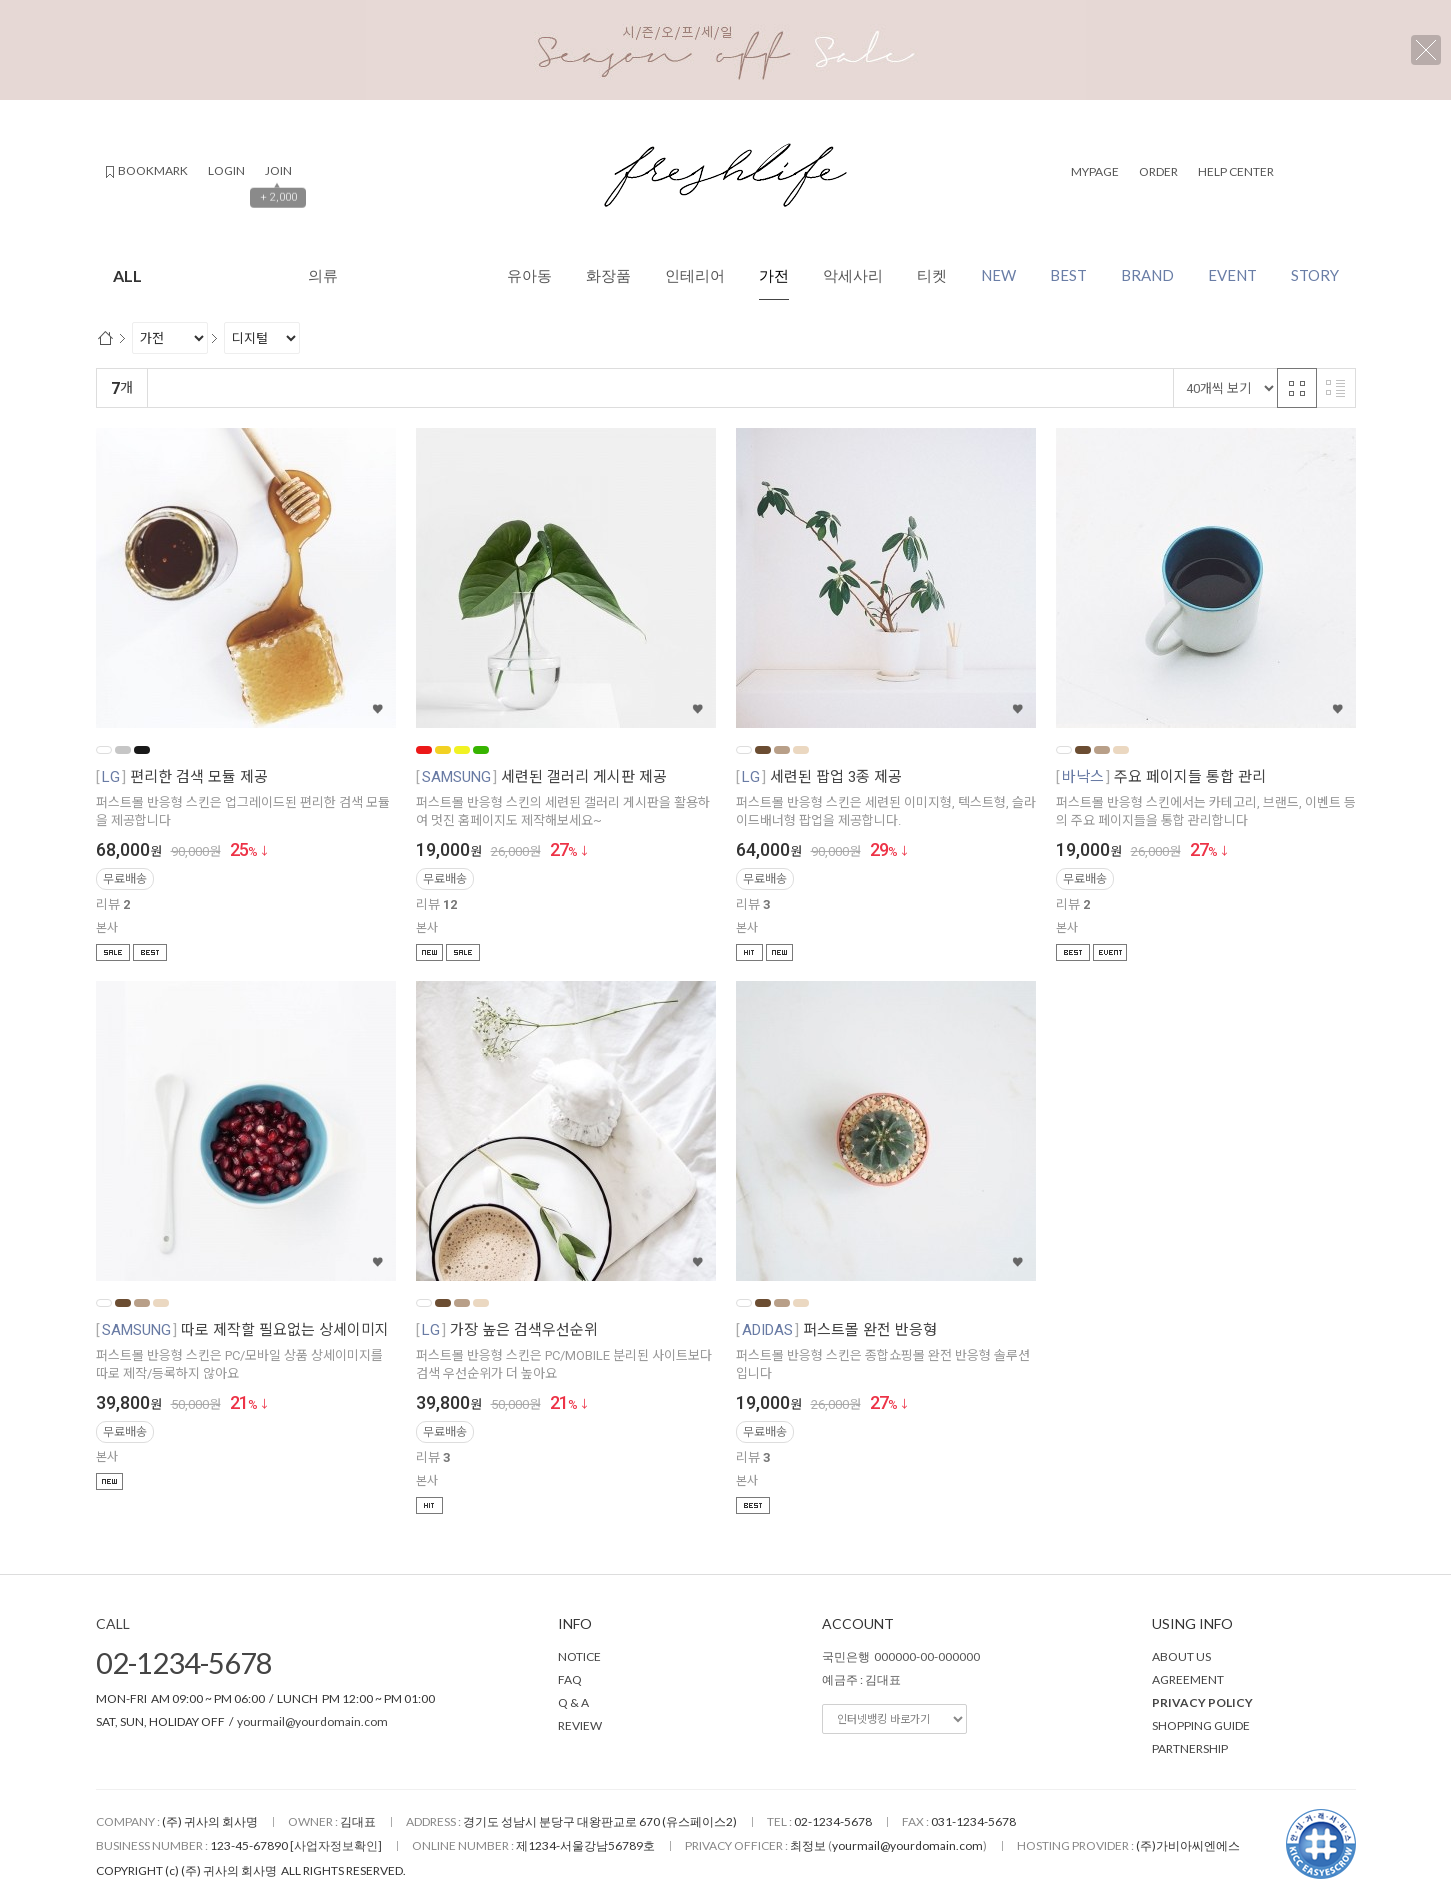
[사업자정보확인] (336, 1845)
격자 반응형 (1297, 388)
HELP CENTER (1236, 171)
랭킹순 (175, 388)
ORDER (1158, 171)
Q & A (573, 1702)
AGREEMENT (1188, 1679)
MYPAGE (1095, 171)
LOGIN (226, 170)
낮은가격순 (325, 388)
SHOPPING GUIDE (1201, 1725)
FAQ (570, 1679)
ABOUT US (1181, 1656)
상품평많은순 (493, 388)
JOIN (278, 170)
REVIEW (580, 1725)
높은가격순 (406, 388)
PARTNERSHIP (1190, 1748)
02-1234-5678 (184, 1662)
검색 (1310, 171)
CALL (113, 1623)
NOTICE (579, 1656)
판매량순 (574, 388)
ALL (261, 275)
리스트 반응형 (1336, 388)
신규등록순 (244, 388)
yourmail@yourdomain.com (312, 1721)
